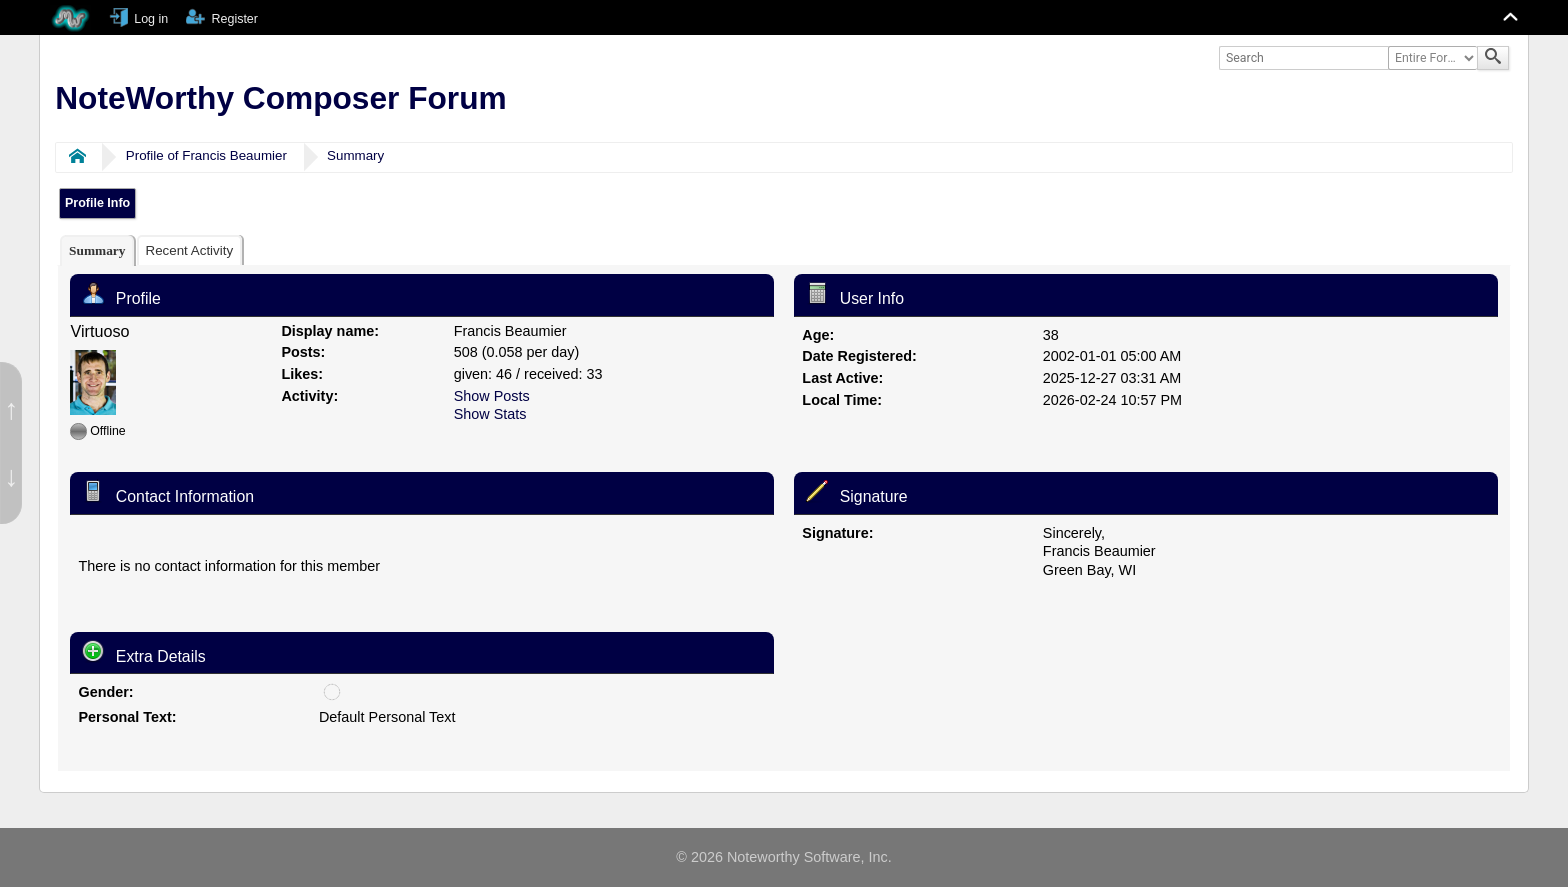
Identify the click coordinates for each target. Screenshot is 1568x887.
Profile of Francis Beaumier (206, 155)
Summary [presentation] (97, 250)
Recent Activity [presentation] (189, 250)
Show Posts (492, 396)
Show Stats (490, 414)
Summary (355, 155)
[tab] (97, 250)
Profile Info (97, 203)
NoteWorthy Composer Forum (280, 98)
